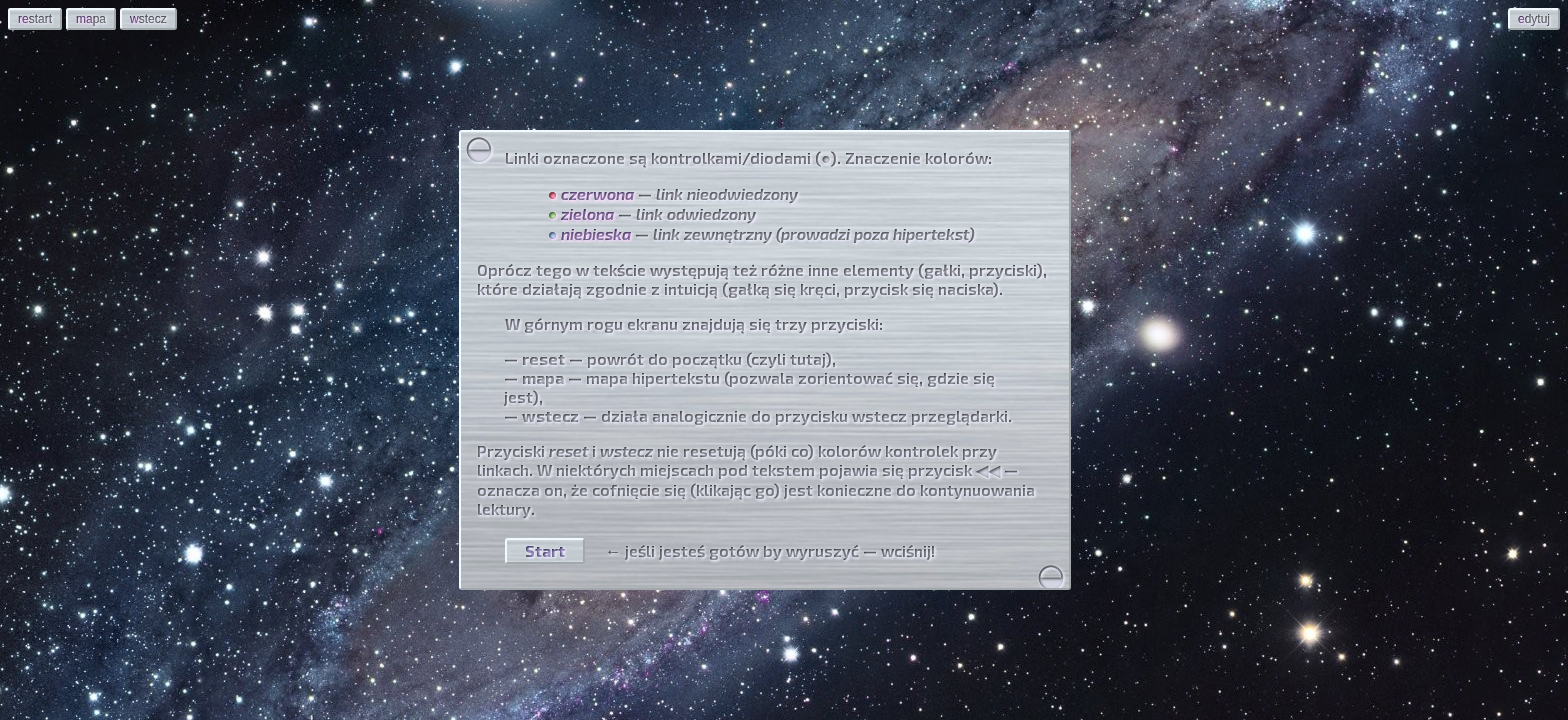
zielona (587, 213)
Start (545, 550)
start (35, 19)
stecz (148, 19)
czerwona (597, 193)
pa (91, 19)
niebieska (596, 233)
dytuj (1534, 19)
